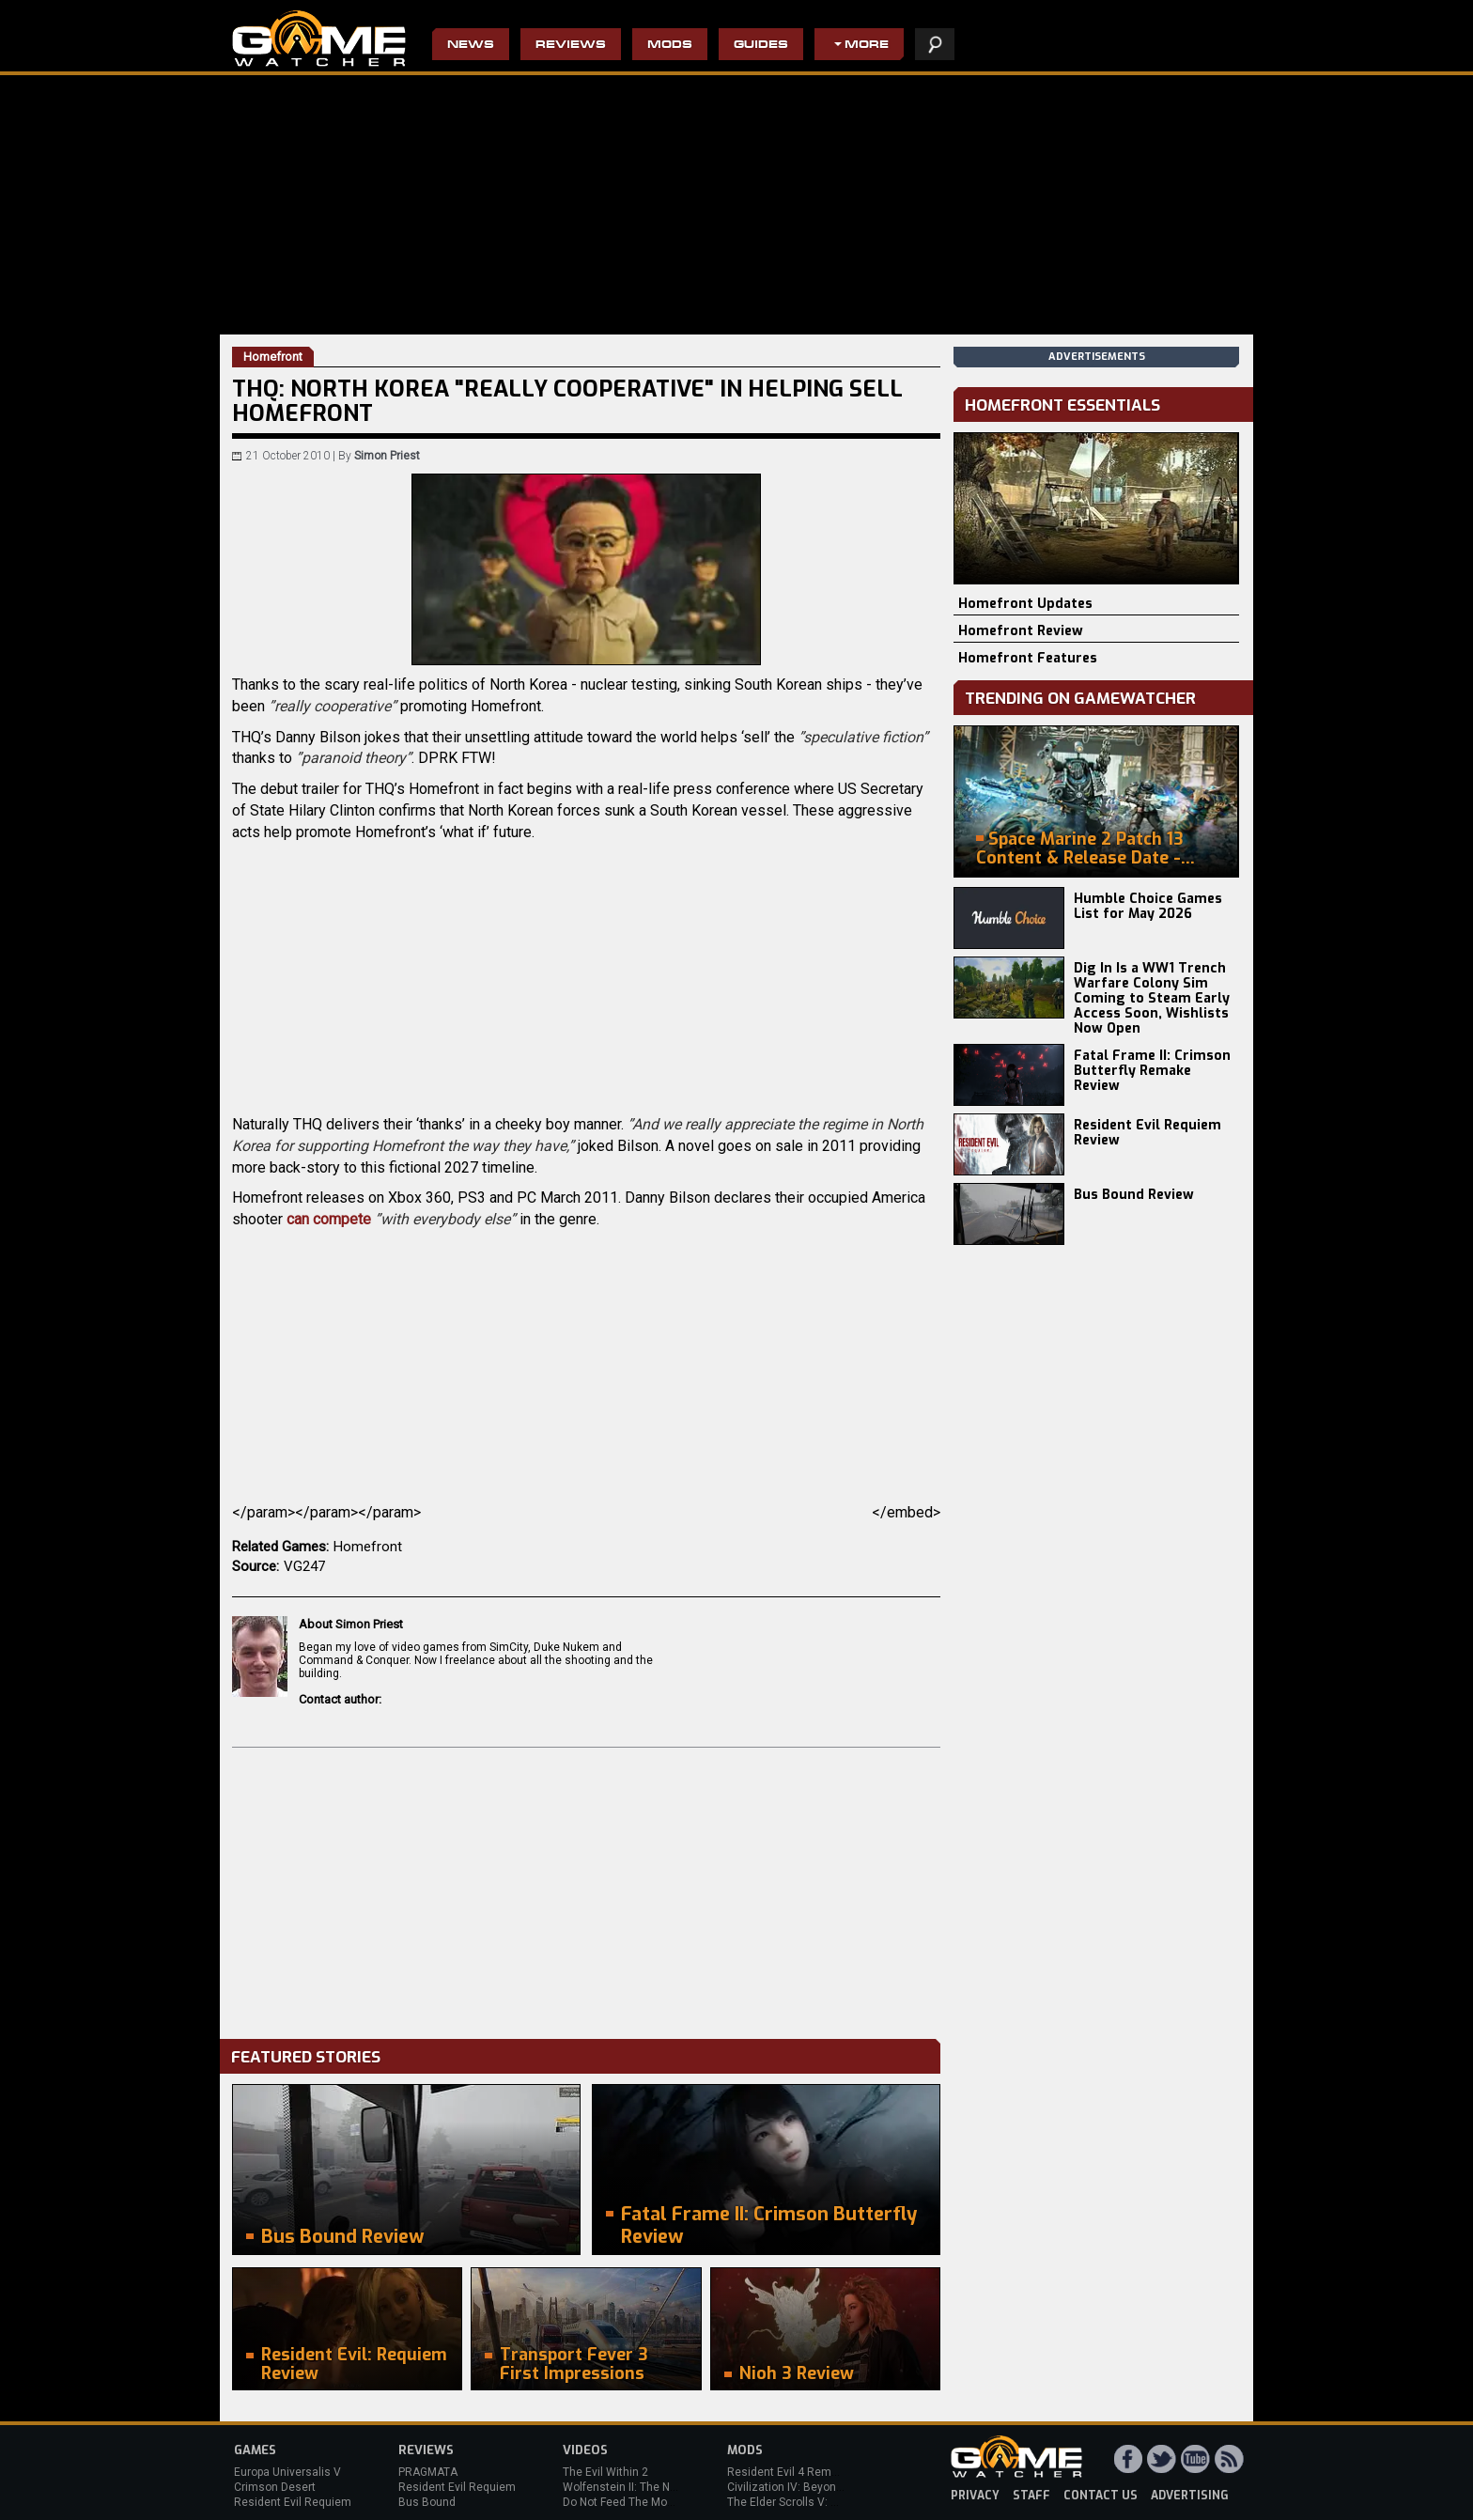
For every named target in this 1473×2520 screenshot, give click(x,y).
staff (1031, 2495)
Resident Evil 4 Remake (788, 2472)
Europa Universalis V (287, 2472)
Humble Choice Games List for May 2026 (1148, 906)
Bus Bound (427, 2502)
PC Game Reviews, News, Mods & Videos (319, 38)
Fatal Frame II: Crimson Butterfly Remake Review (1152, 1071)
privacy (975, 2495)
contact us (1100, 2495)
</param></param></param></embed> (586, 1512)
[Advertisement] (586, 1888)
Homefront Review (1020, 631)
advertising (1190, 2495)
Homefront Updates (1025, 604)
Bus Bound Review (1134, 1195)
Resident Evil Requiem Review (1147, 1132)
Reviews (570, 45)
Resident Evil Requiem (292, 2502)
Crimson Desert (275, 2487)
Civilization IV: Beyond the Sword (812, 2487)
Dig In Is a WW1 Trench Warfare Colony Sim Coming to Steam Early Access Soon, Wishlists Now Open (1152, 998)
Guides (761, 45)
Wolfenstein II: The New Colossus (650, 2487)
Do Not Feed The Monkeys (630, 2502)
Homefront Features (1027, 658)
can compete (329, 1219)
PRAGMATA (427, 2472)
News (470, 45)
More (867, 45)
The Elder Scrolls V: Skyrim (796, 2502)
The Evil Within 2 (605, 2472)
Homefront (367, 1546)
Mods (669, 45)
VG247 (304, 1566)
